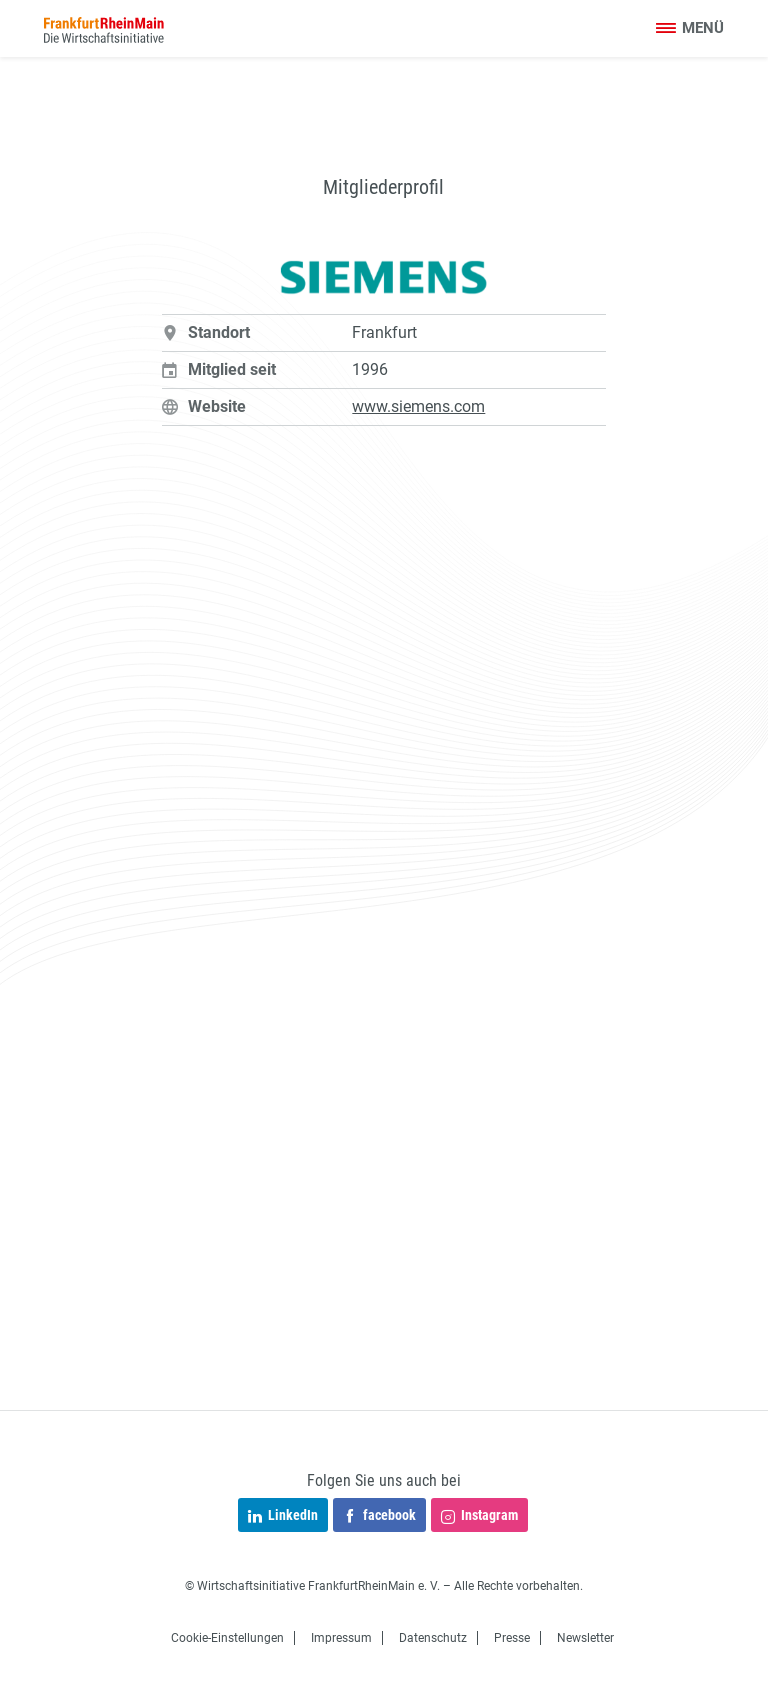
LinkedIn (283, 1517)
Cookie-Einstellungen (227, 1638)
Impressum (341, 1638)
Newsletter (585, 1638)
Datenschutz (433, 1638)
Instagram (479, 1517)
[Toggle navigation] (689, 29)
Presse (512, 1638)
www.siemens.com (418, 406)
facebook (379, 1517)
